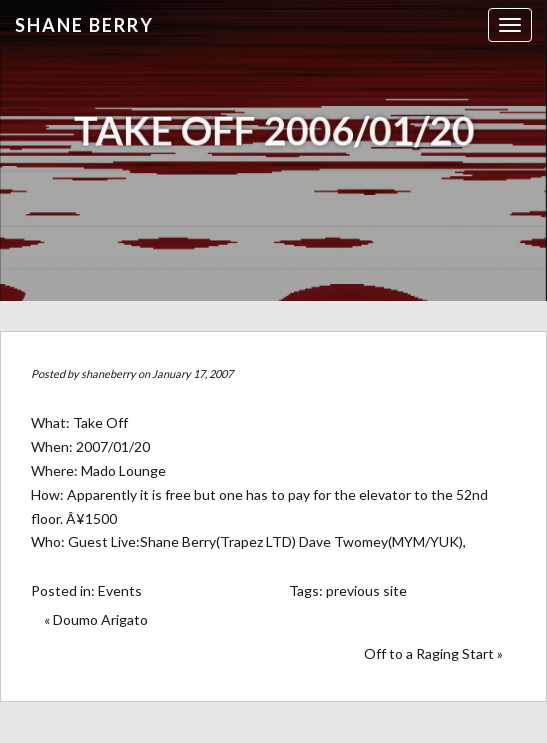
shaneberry (108, 373)
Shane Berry (84, 25)
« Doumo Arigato (96, 619)
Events (120, 590)
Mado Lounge (123, 470)
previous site (366, 590)
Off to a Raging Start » (433, 653)
